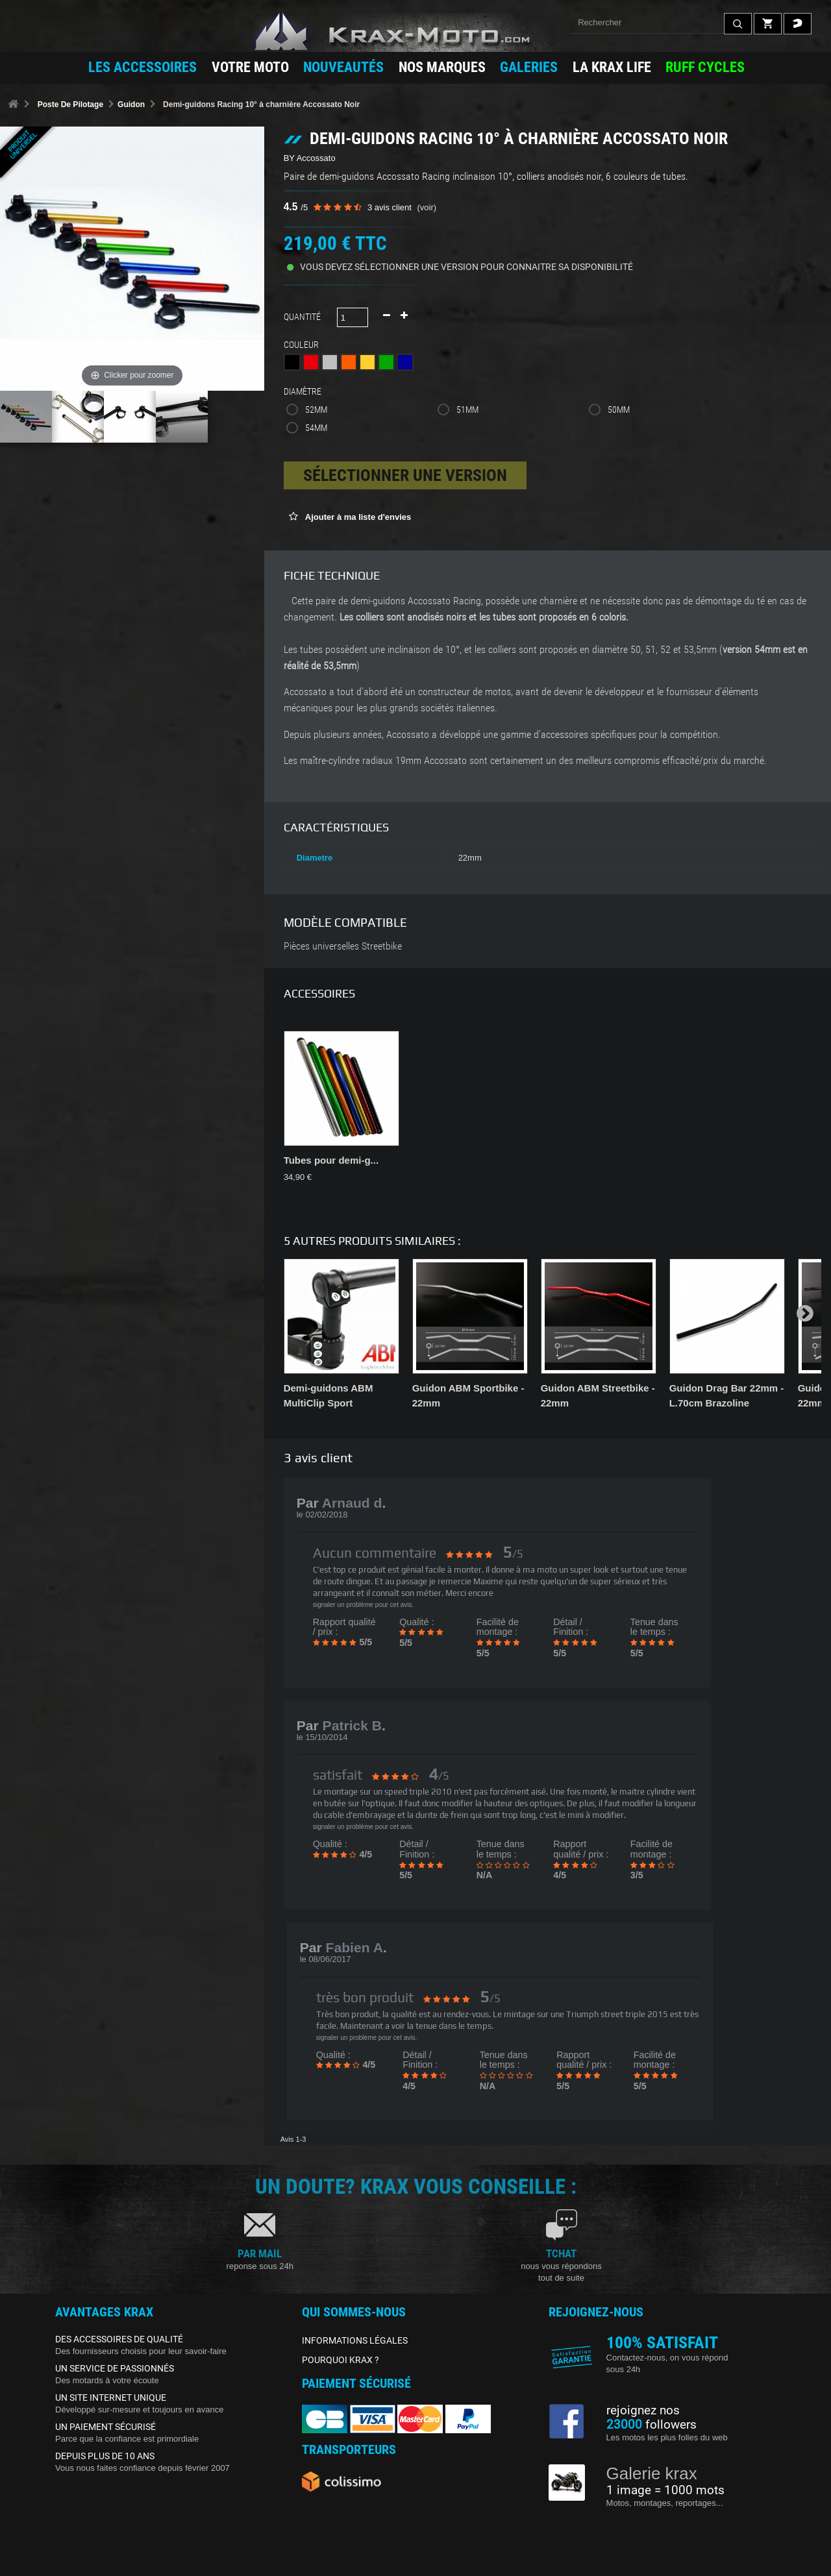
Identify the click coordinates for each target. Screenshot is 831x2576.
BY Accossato (310, 158)
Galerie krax (651, 2473)
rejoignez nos (643, 2410)
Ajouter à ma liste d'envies (357, 517)
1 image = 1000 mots (665, 2490)
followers (651, 2425)
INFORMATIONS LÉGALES (355, 2340)
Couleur (303, 344)
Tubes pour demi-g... (331, 1160)
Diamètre (304, 391)
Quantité (302, 317)
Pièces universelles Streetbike (343, 946)
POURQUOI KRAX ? (340, 2360)
